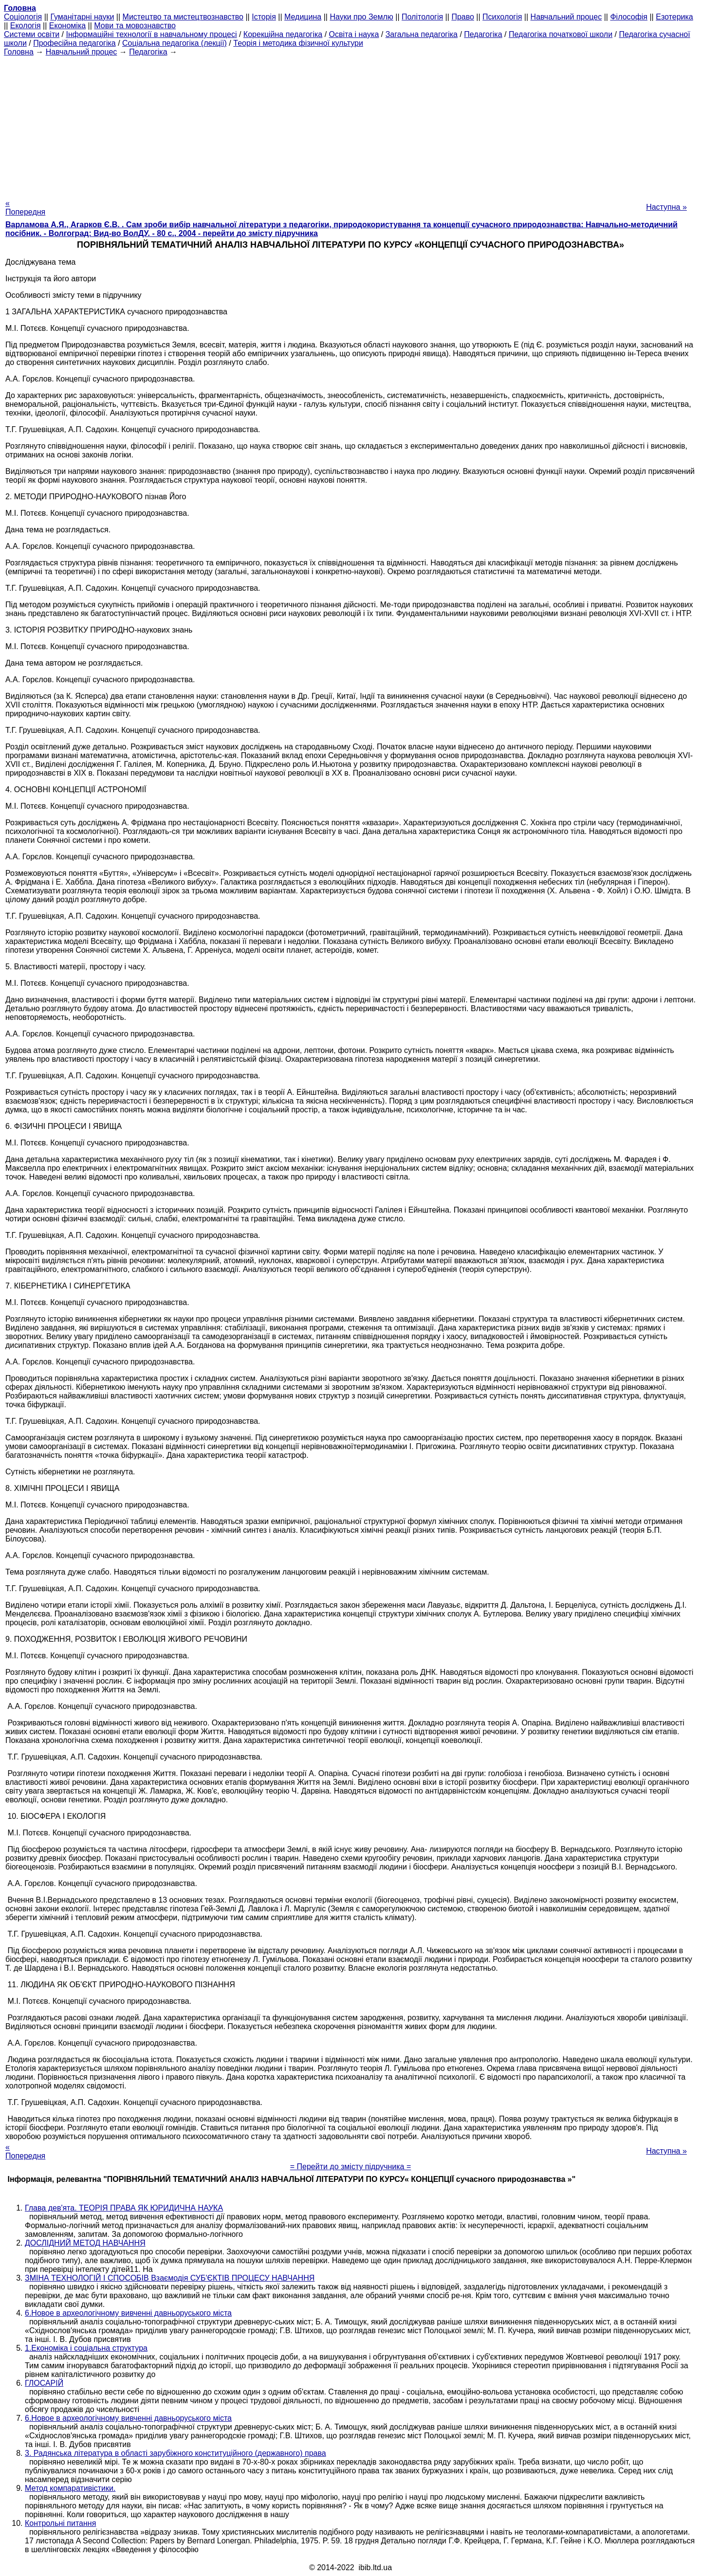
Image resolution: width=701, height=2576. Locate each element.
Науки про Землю (361, 17)
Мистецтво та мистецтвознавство (183, 17)
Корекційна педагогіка (282, 34)
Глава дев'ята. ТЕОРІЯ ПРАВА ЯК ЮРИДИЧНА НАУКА (124, 2208)
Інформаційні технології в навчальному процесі (151, 34)
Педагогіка (483, 34)
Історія (264, 17)
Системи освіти (31, 34)
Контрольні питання (60, 2523)
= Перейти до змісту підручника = (350, 2166)
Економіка (67, 25)
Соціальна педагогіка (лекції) (174, 43)
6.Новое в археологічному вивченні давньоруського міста (128, 2313)
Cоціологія (23, 17)
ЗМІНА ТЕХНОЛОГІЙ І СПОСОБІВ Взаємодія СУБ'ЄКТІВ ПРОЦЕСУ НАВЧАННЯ (169, 2278)
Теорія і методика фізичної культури (298, 43)
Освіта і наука (354, 34)
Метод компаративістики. (70, 2488)
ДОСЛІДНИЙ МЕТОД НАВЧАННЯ (85, 2243)
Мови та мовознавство (135, 25)
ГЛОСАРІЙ (44, 2383)
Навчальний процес (566, 17)
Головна (19, 52)
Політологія (422, 17)
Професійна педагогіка (74, 43)
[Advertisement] (350, 124)
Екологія (25, 25)
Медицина (302, 17)
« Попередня (25, 207)
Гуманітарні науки (82, 17)
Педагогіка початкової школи (560, 34)
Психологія (502, 17)
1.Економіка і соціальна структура (86, 2348)
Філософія (628, 17)
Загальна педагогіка (422, 34)
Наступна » (666, 207)
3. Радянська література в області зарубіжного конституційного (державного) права (175, 2453)
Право (462, 17)
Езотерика (674, 17)
